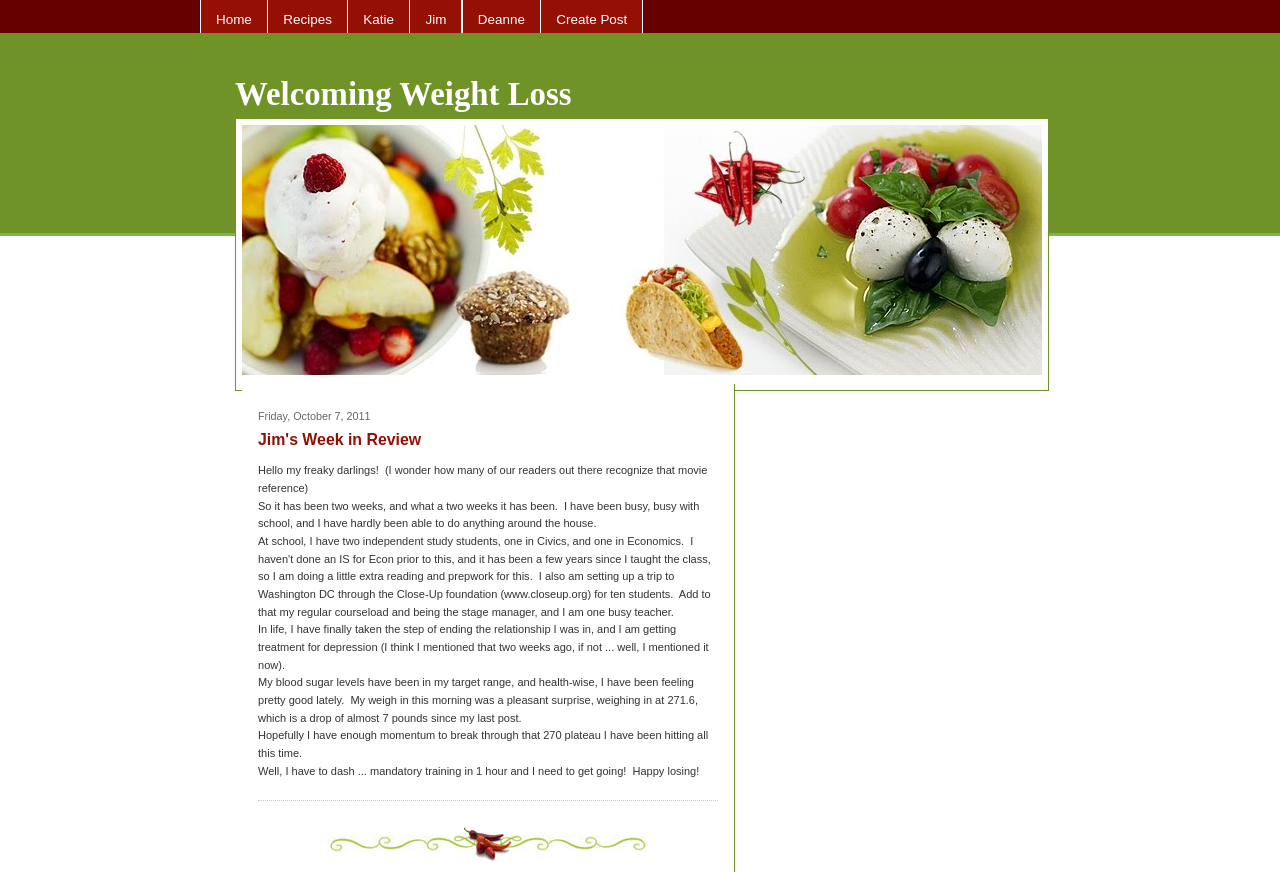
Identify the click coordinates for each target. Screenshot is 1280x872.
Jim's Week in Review (339, 439)
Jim (435, 19)
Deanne (501, 19)
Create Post (591, 19)
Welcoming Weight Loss (403, 94)
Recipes (307, 19)
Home (234, 19)
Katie (378, 19)
